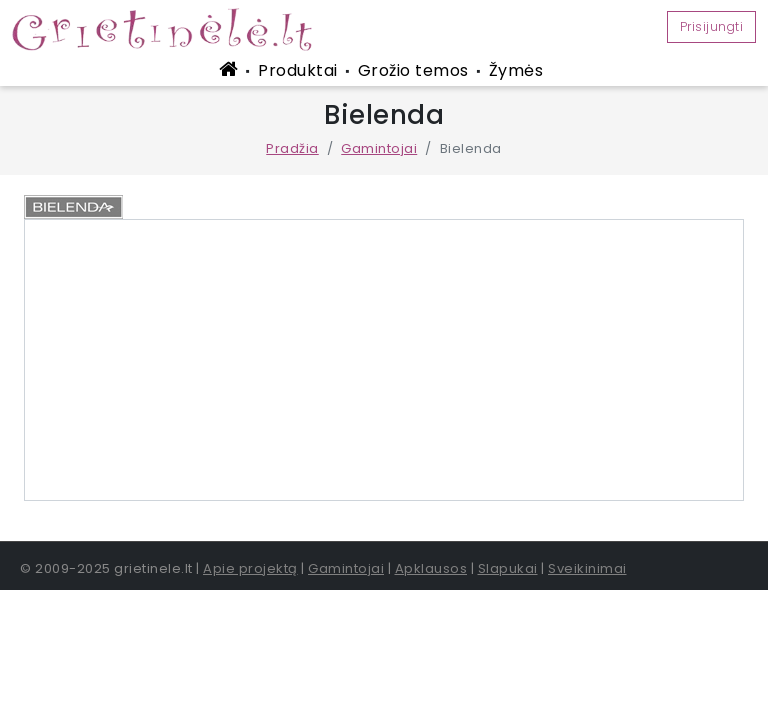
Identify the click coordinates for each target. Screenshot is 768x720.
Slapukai (508, 568)
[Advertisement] (384, 360)
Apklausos (431, 568)
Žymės (516, 70)
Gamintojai (379, 148)
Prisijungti (712, 26)
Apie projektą (250, 568)
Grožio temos (413, 70)
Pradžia (292, 148)
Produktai (298, 70)
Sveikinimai (587, 568)
